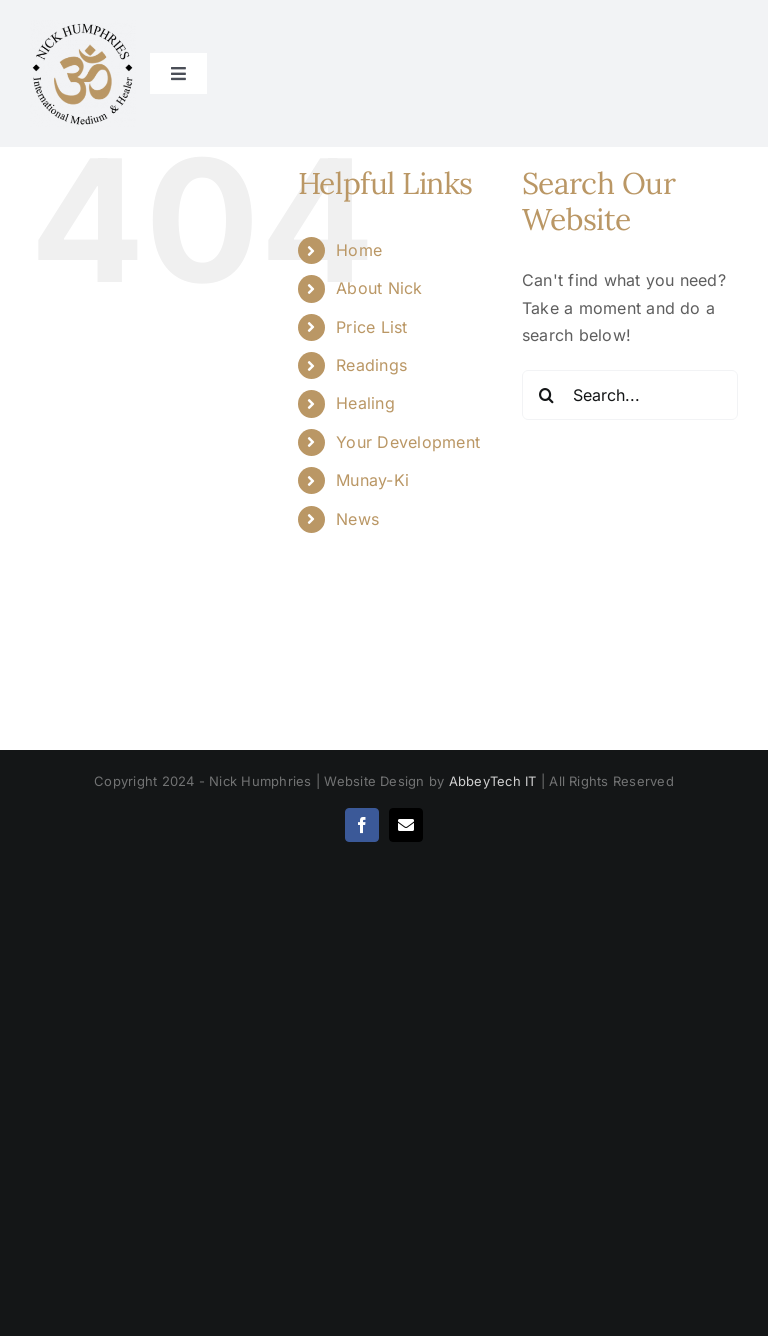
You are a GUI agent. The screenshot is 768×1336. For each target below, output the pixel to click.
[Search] (547, 395)
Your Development (408, 442)
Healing (365, 403)
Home (359, 250)
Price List (371, 327)
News (357, 519)
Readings (371, 365)
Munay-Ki (372, 480)
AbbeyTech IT (493, 781)
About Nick (379, 288)
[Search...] (630, 395)
